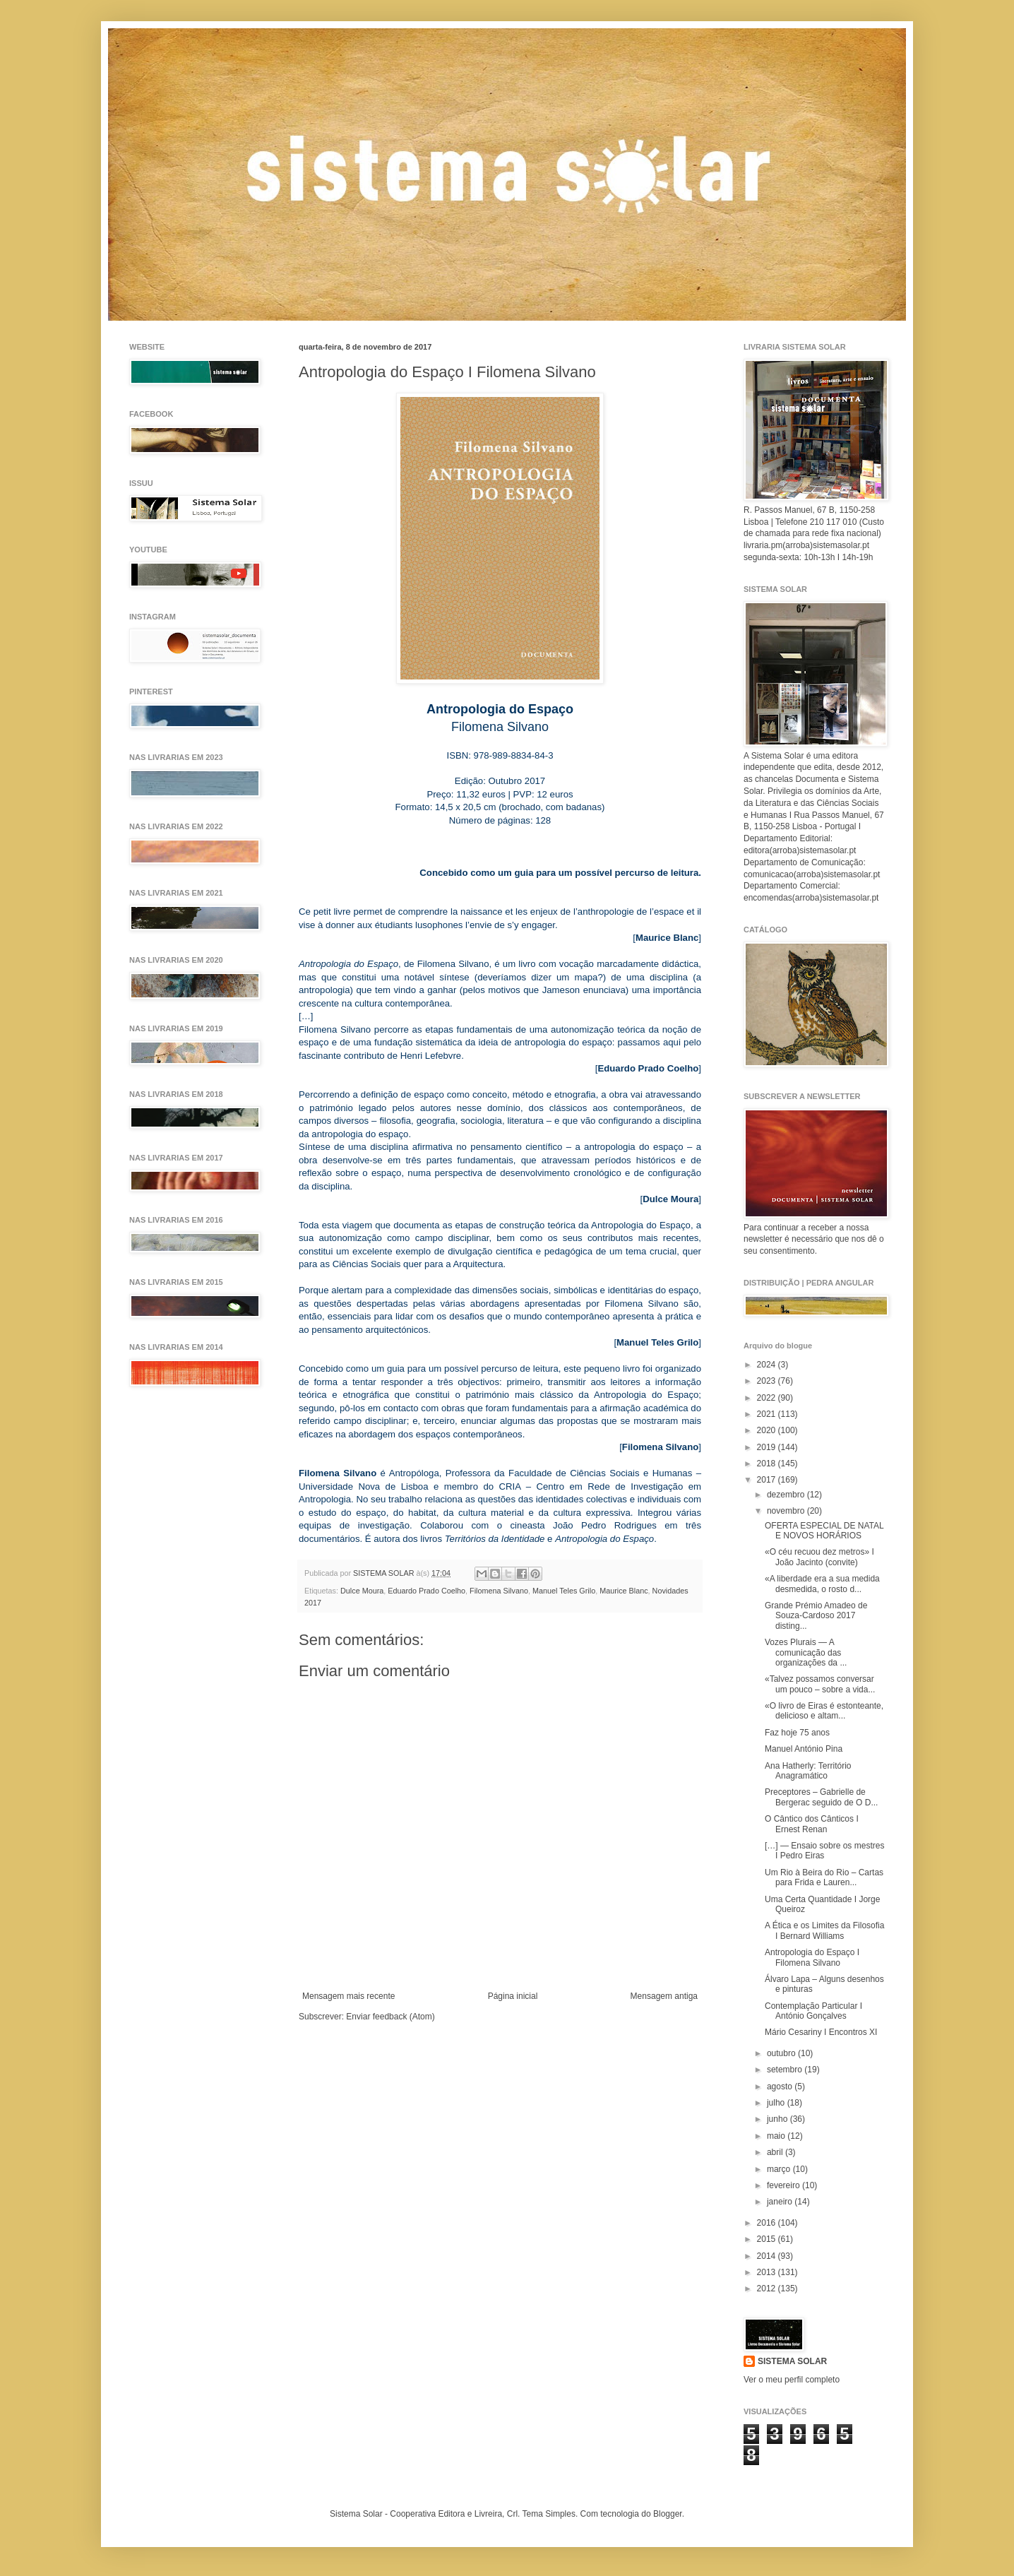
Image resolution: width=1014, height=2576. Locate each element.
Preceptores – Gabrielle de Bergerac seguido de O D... (821, 1797)
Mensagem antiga (664, 1996)
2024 (767, 1365)
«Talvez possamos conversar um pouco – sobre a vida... (820, 1684)
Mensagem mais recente (348, 1996)
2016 (767, 2223)
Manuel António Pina (803, 1749)
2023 (767, 1381)
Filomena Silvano (499, 1590)
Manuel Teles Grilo (563, 1590)
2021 (767, 1414)
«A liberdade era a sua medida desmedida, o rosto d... (822, 1583)
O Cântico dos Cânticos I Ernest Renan (812, 1824)
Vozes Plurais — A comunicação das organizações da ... (806, 1652)
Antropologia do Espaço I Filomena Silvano (812, 1957)
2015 (767, 2239)
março (780, 2169)
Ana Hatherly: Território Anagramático (808, 1771)
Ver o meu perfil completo (792, 2380)
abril (776, 2152)
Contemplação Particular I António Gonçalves (813, 2011)
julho (777, 2103)
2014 (767, 2256)
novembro (787, 1511)
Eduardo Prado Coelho (426, 1590)
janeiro (780, 2202)
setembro (785, 2070)
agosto (780, 2086)
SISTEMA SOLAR (792, 2361)
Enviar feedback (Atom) (390, 2017)
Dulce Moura (361, 1590)
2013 (767, 2272)
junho (778, 2119)
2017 (767, 1480)
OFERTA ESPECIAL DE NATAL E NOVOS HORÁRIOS (824, 1531)
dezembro (787, 1495)
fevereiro (784, 2185)
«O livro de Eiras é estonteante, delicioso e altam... (824, 1711)
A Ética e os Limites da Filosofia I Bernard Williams (824, 1930)
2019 (767, 1447)
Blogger (667, 2514)
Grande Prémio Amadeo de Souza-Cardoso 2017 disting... (816, 1616)
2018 (767, 1463)
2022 (767, 1398)
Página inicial (513, 1996)
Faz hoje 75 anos (797, 1733)
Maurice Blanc (624, 1590)
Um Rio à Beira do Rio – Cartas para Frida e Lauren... (824, 1877)
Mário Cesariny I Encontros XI (821, 2032)
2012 (767, 2288)
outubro (782, 2053)
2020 (767, 1430)
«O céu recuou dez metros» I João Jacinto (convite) (819, 1557)
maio (777, 2136)
